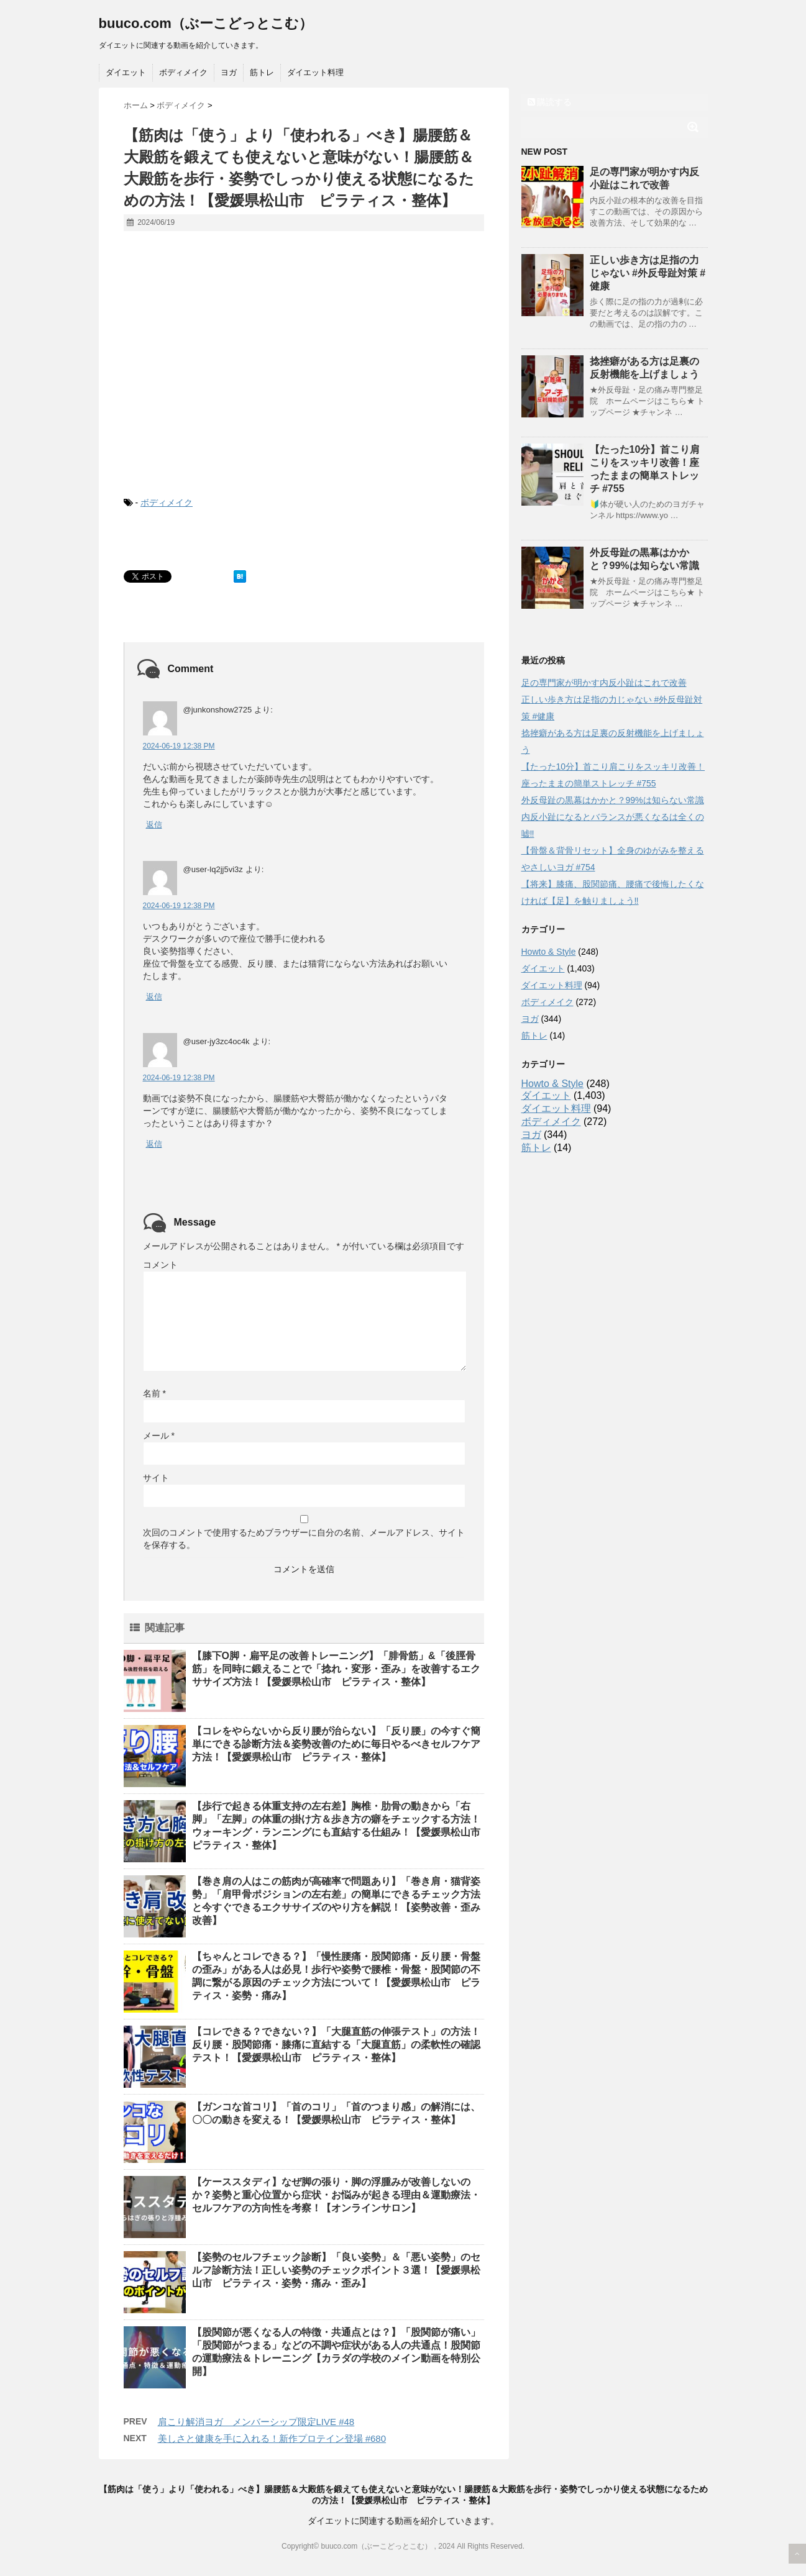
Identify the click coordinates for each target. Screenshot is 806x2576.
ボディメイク (183, 72)
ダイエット (126, 72)
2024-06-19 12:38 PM (179, 746)
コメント (160, 1265)
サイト (156, 1478)
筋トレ (262, 72)
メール (159, 1435)
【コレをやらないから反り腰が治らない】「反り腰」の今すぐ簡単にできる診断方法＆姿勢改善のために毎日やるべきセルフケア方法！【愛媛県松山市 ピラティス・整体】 (336, 1744)
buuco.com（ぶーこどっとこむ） (206, 23)
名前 (154, 1393)
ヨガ (229, 72)
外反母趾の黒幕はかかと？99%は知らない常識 (612, 800)
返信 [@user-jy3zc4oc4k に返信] (154, 1144)
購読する (550, 102)
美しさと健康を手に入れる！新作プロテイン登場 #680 (272, 2438)
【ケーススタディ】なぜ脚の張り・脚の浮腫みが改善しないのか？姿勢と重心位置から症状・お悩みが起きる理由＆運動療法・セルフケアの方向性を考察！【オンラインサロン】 (336, 2195)
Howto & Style (548, 952)
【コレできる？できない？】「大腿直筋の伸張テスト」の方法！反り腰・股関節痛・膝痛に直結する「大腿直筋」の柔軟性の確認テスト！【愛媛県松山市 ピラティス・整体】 (336, 2044)
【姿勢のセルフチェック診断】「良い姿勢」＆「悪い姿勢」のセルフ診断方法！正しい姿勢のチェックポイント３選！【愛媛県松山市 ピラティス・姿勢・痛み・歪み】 (336, 2270)
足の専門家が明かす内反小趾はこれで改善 (604, 683)
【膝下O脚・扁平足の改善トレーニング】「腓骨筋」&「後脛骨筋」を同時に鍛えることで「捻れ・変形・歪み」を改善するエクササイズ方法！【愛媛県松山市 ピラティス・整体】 (336, 1668)
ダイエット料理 (315, 72)
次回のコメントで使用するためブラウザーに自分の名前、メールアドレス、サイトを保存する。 (304, 1538)
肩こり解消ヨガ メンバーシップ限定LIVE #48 (256, 2421)
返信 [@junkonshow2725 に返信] (154, 824)
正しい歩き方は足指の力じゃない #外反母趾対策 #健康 (648, 273)
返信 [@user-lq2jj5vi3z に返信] (154, 996)
